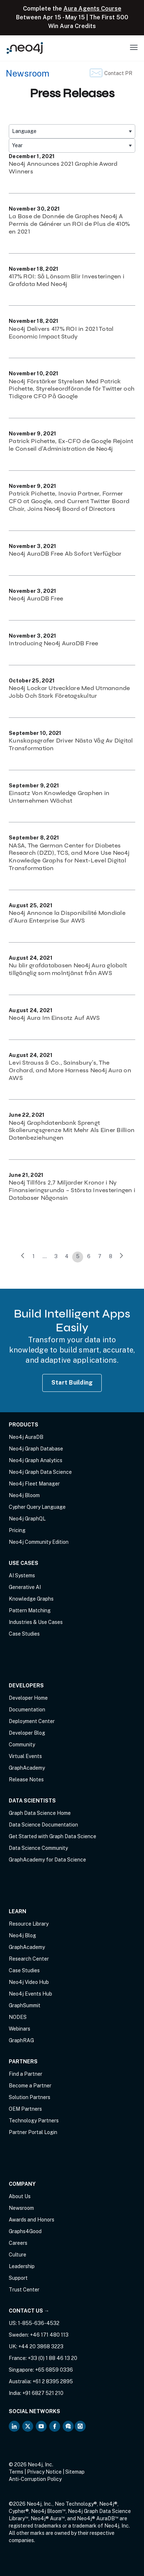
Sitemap (75, 2472)
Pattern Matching (30, 1610)
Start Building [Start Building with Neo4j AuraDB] (72, 1382)
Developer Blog (27, 1733)
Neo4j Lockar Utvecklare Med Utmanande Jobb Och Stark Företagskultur (69, 692)
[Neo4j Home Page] (25, 48)
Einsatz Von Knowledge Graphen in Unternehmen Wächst (59, 797)
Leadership (22, 2266)
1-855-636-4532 (38, 2323)
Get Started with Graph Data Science (52, 1836)
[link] (22, 1257)
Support (18, 2278)
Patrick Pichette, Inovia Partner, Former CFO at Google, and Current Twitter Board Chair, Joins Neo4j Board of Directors (69, 501)
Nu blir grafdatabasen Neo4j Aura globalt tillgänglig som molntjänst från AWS (68, 969)
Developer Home (28, 1698)
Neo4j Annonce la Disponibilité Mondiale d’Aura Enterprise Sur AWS (67, 916)
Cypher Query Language (37, 1507)
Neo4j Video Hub (29, 1982)
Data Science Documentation (43, 1825)
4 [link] (67, 1256)
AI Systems (22, 1575)
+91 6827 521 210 (42, 2393)
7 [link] (99, 1256)
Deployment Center (32, 1721)
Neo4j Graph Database (36, 1449)
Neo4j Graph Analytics (35, 1460)
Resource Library (28, 1924)
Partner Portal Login (33, 2132)
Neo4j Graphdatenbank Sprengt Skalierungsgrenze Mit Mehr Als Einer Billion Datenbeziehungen (72, 1130)
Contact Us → (29, 2311)
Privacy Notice (44, 2472)
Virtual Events (25, 1756)
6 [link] (88, 1256)
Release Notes (26, 1779)
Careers (18, 2243)
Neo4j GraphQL (27, 1519)
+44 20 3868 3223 (40, 2346)
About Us (20, 2196)
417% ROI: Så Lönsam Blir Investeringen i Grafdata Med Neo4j (66, 280)
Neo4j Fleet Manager (34, 1484)
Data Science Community (38, 1848)
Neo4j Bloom (24, 1495)
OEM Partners (25, 2109)
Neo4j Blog (22, 1935)
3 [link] (56, 1256)
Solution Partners (29, 2097)
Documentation (27, 1709)
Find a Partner (25, 2074)
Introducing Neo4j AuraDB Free (53, 643)
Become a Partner (30, 2085)
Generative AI (25, 1587)
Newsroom (27, 73)
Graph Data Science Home (40, 1813)
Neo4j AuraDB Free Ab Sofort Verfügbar (65, 553)
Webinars (19, 2029)
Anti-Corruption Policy (35, 2479)
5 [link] (77, 1256)
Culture (17, 2255)
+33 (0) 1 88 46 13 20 (52, 2358)
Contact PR (118, 73)
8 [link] (110, 1256)
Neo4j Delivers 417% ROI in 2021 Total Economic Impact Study (61, 332)
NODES (18, 2017)
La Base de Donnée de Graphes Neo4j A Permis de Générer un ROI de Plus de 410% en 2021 (69, 224)
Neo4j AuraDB (26, 1437)
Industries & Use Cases (36, 1622)
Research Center (29, 1959)
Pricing (17, 1530)
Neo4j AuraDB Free (36, 598)
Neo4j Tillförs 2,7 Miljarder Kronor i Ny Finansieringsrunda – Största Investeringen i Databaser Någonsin (72, 1190)
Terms (16, 2472)
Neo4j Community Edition (39, 1542)
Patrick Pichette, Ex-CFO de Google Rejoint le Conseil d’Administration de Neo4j (71, 445)
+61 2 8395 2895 (52, 2381)
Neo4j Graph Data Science (40, 1472)
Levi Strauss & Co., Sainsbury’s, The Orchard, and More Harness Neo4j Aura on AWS (70, 1070)
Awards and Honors (31, 2220)
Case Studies (24, 1634)
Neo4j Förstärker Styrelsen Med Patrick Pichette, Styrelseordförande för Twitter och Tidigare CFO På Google (72, 389)
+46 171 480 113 (49, 2335)
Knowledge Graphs (31, 1599)
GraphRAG (21, 2040)
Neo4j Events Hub (30, 1994)
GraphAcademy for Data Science (47, 1860)
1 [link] (33, 1256)
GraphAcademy (27, 1768)
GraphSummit (24, 2005)
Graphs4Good (25, 2231)
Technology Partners (34, 2120)
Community (22, 1744)
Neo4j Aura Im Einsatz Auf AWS (54, 1017)
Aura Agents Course (92, 8)
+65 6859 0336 (54, 2370)
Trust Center (24, 2290)
